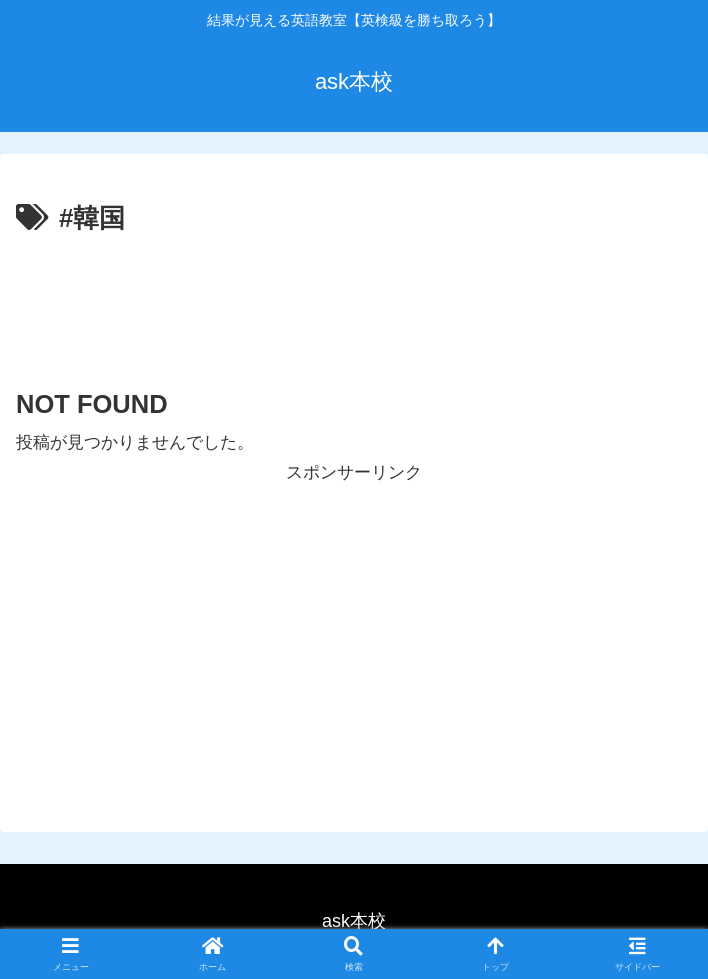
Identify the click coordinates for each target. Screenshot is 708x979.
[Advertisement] (354, 301)
